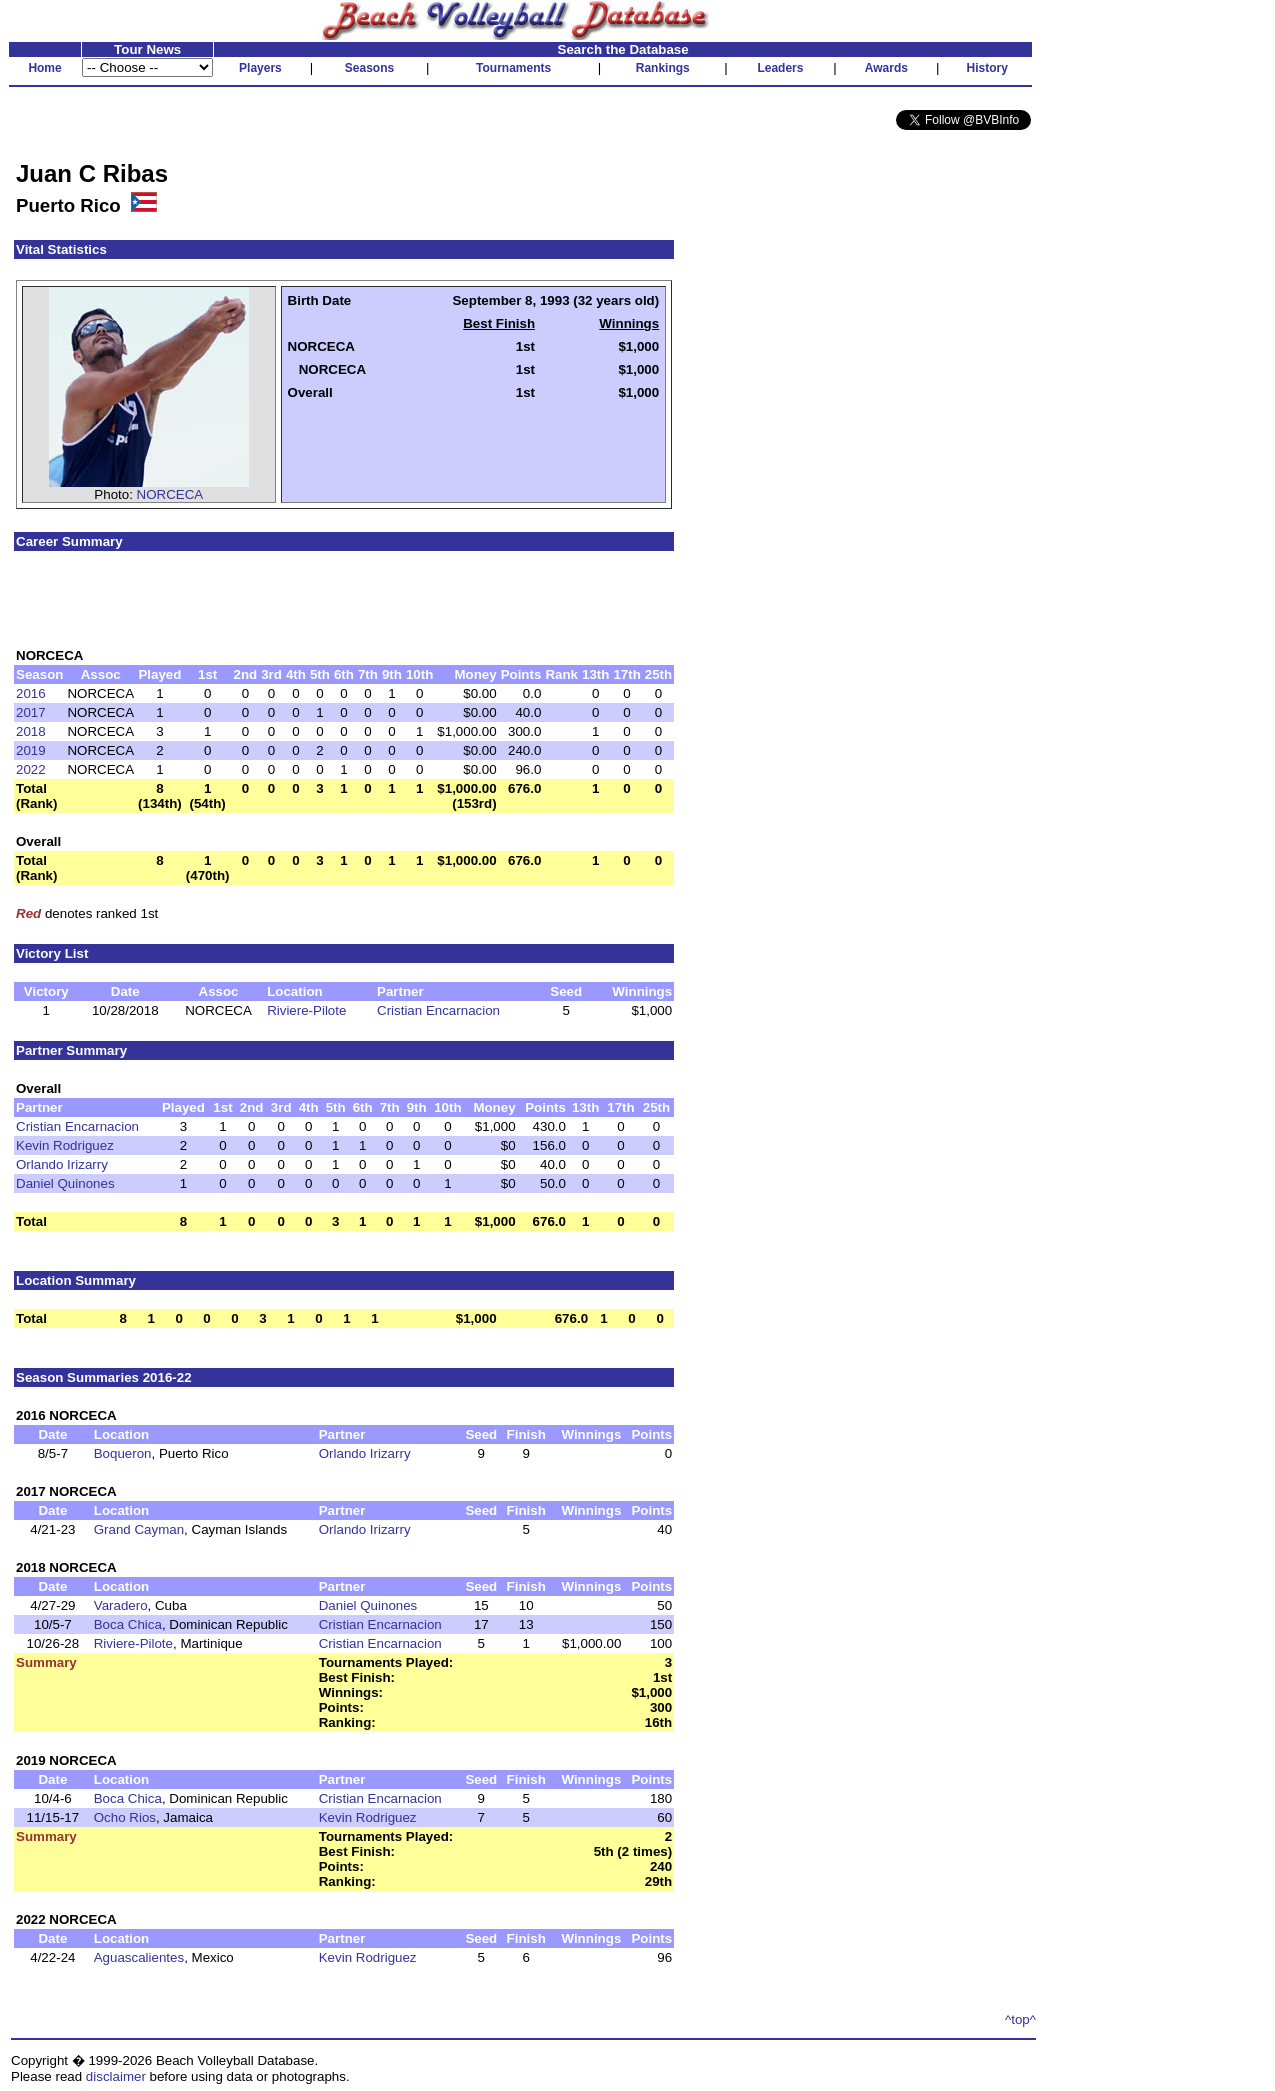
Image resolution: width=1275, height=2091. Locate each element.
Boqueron (123, 1453)
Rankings (663, 68)
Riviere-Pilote (306, 1010)
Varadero (121, 1605)
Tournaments (513, 68)
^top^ (1020, 2019)
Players (260, 68)
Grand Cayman (139, 1529)
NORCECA (170, 494)
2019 (31, 750)
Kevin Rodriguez (65, 1145)
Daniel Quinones (65, 1183)
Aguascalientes (139, 1957)
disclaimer (116, 2076)
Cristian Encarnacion (438, 1010)
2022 (31, 769)
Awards (886, 68)
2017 (31, 712)
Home (44, 68)
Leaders (780, 68)
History (987, 68)
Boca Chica (128, 1624)
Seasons (369, 68)
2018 (31, 731)
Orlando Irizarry (62, 1164)
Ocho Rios (125, 1817)
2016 (31, 693)
